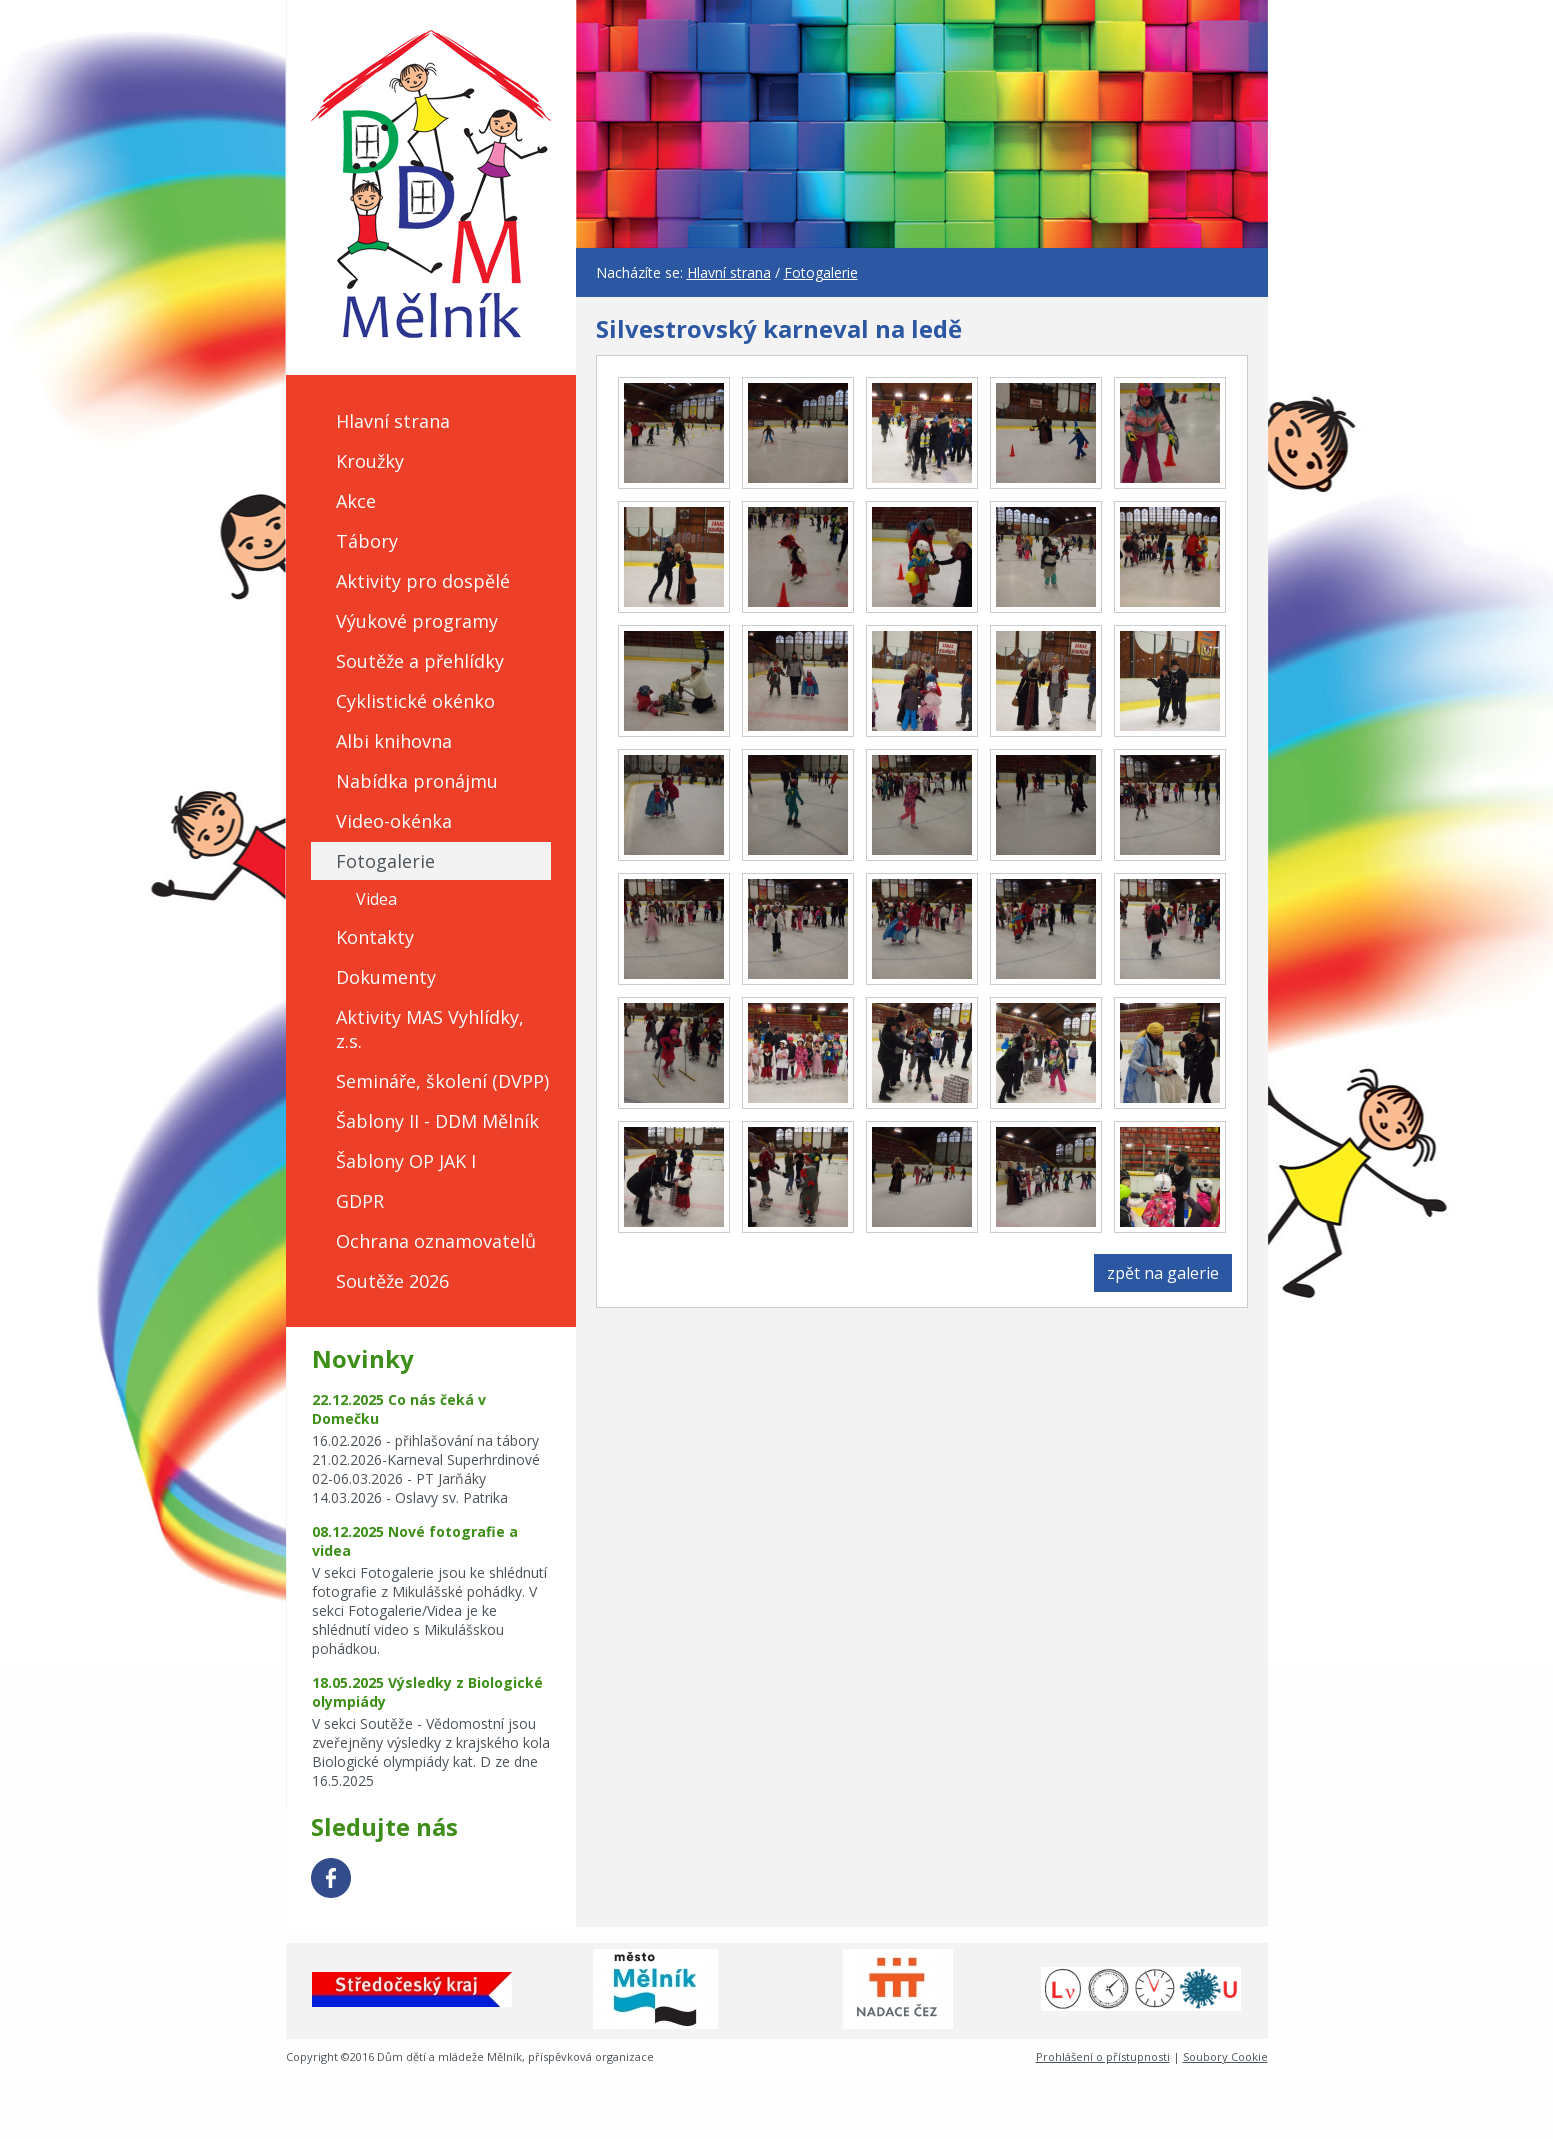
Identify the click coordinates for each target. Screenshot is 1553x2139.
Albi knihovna (394, 741)
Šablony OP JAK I (406, 1161)
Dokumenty (386, 977)
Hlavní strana (393, 421)
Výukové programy (417, 621)
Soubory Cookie (1225, 2056)
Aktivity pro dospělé (423, 581)
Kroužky (370, 461)
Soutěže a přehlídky (420, 661)
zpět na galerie (1163, 1273)
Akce (356, 501)
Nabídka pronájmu (417, 781)
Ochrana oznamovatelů (436, 1241)
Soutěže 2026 (392, 1281)
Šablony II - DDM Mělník (437, 1121)
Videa (376, 899)
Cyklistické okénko (415, 701)
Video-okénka (394, 821)
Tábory (367, 541)
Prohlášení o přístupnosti (1103, 2056)
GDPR (360, 1201)
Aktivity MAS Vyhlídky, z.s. (430, 1029)
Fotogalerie (385, 861)
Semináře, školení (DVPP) (442, 1081)
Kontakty (375, 937)
